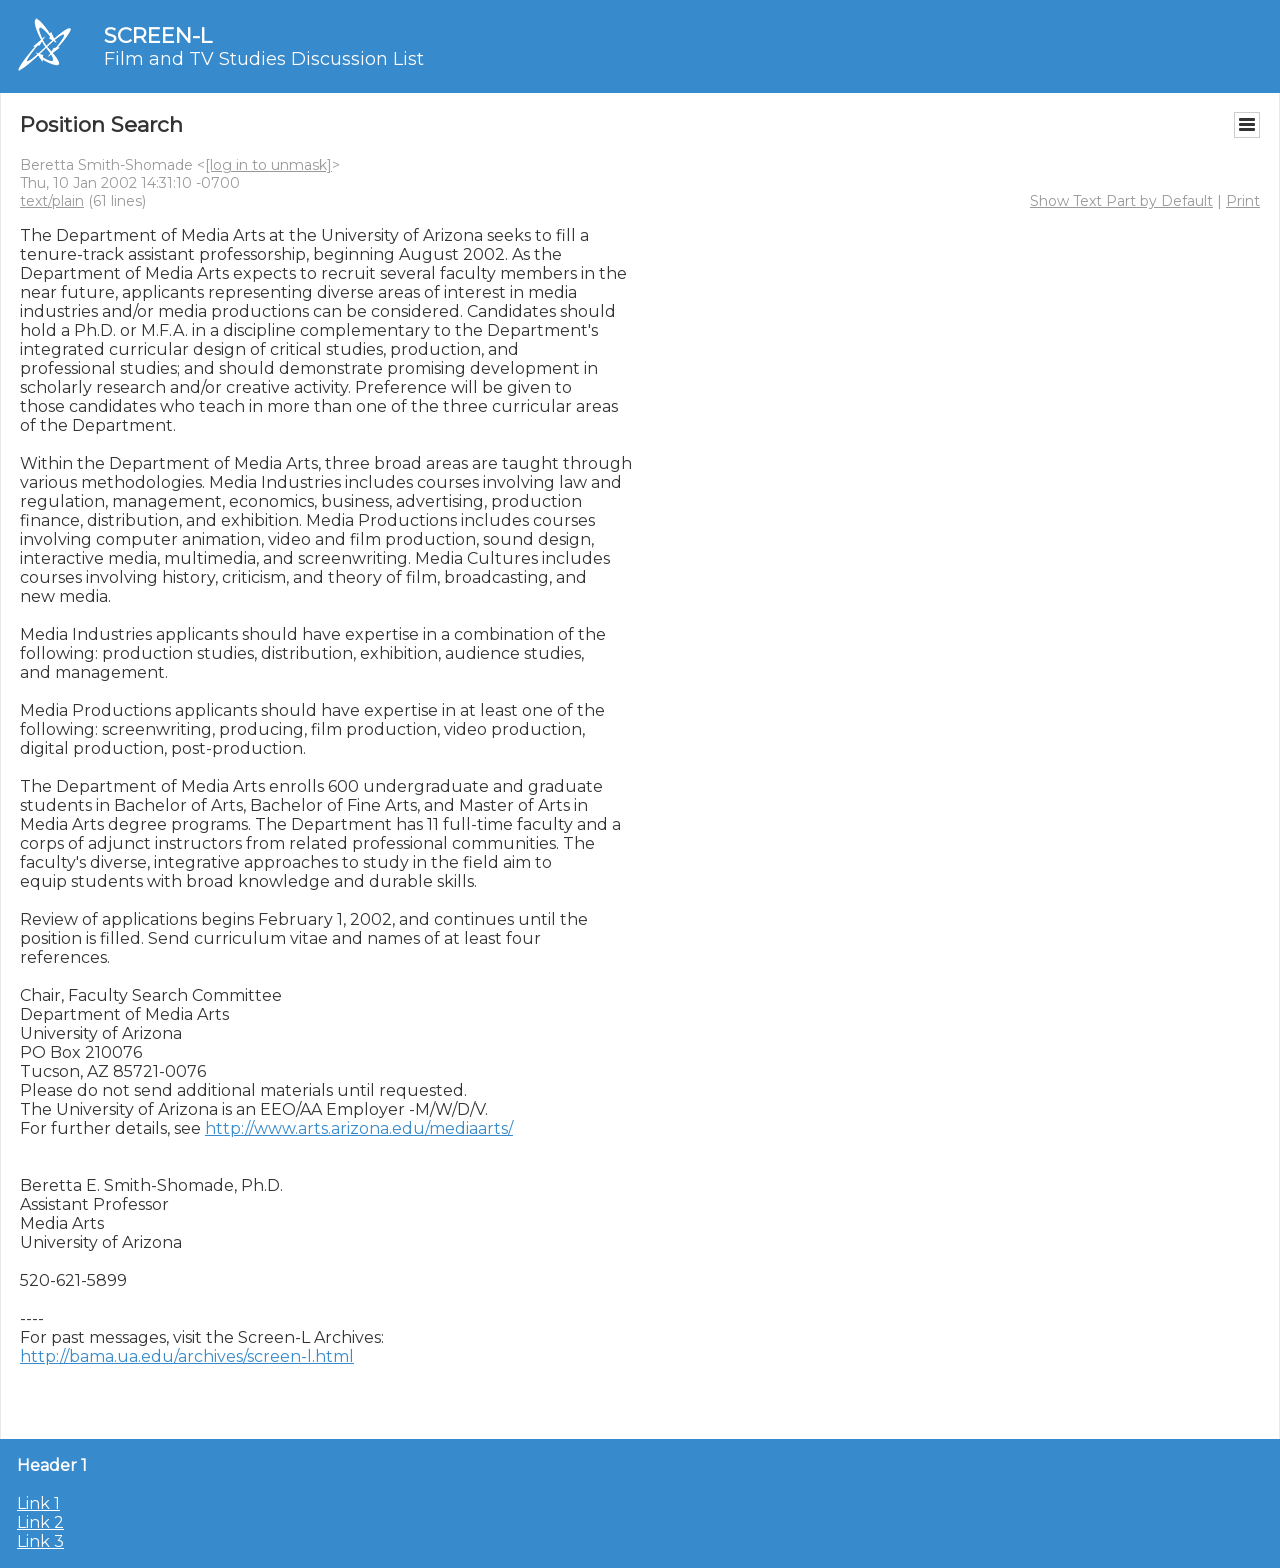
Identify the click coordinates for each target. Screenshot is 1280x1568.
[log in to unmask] (268, 165)
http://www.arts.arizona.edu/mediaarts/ (359, 1128)
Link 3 (40, 1541)
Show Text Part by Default (1121, 201)
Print (1243, 201)
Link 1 (38, 1503)
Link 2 (40, 1522)
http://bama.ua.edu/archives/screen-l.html (187, 1356)
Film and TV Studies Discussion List (264, 59)
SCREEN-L (158, 35)
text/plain (52, 201)
